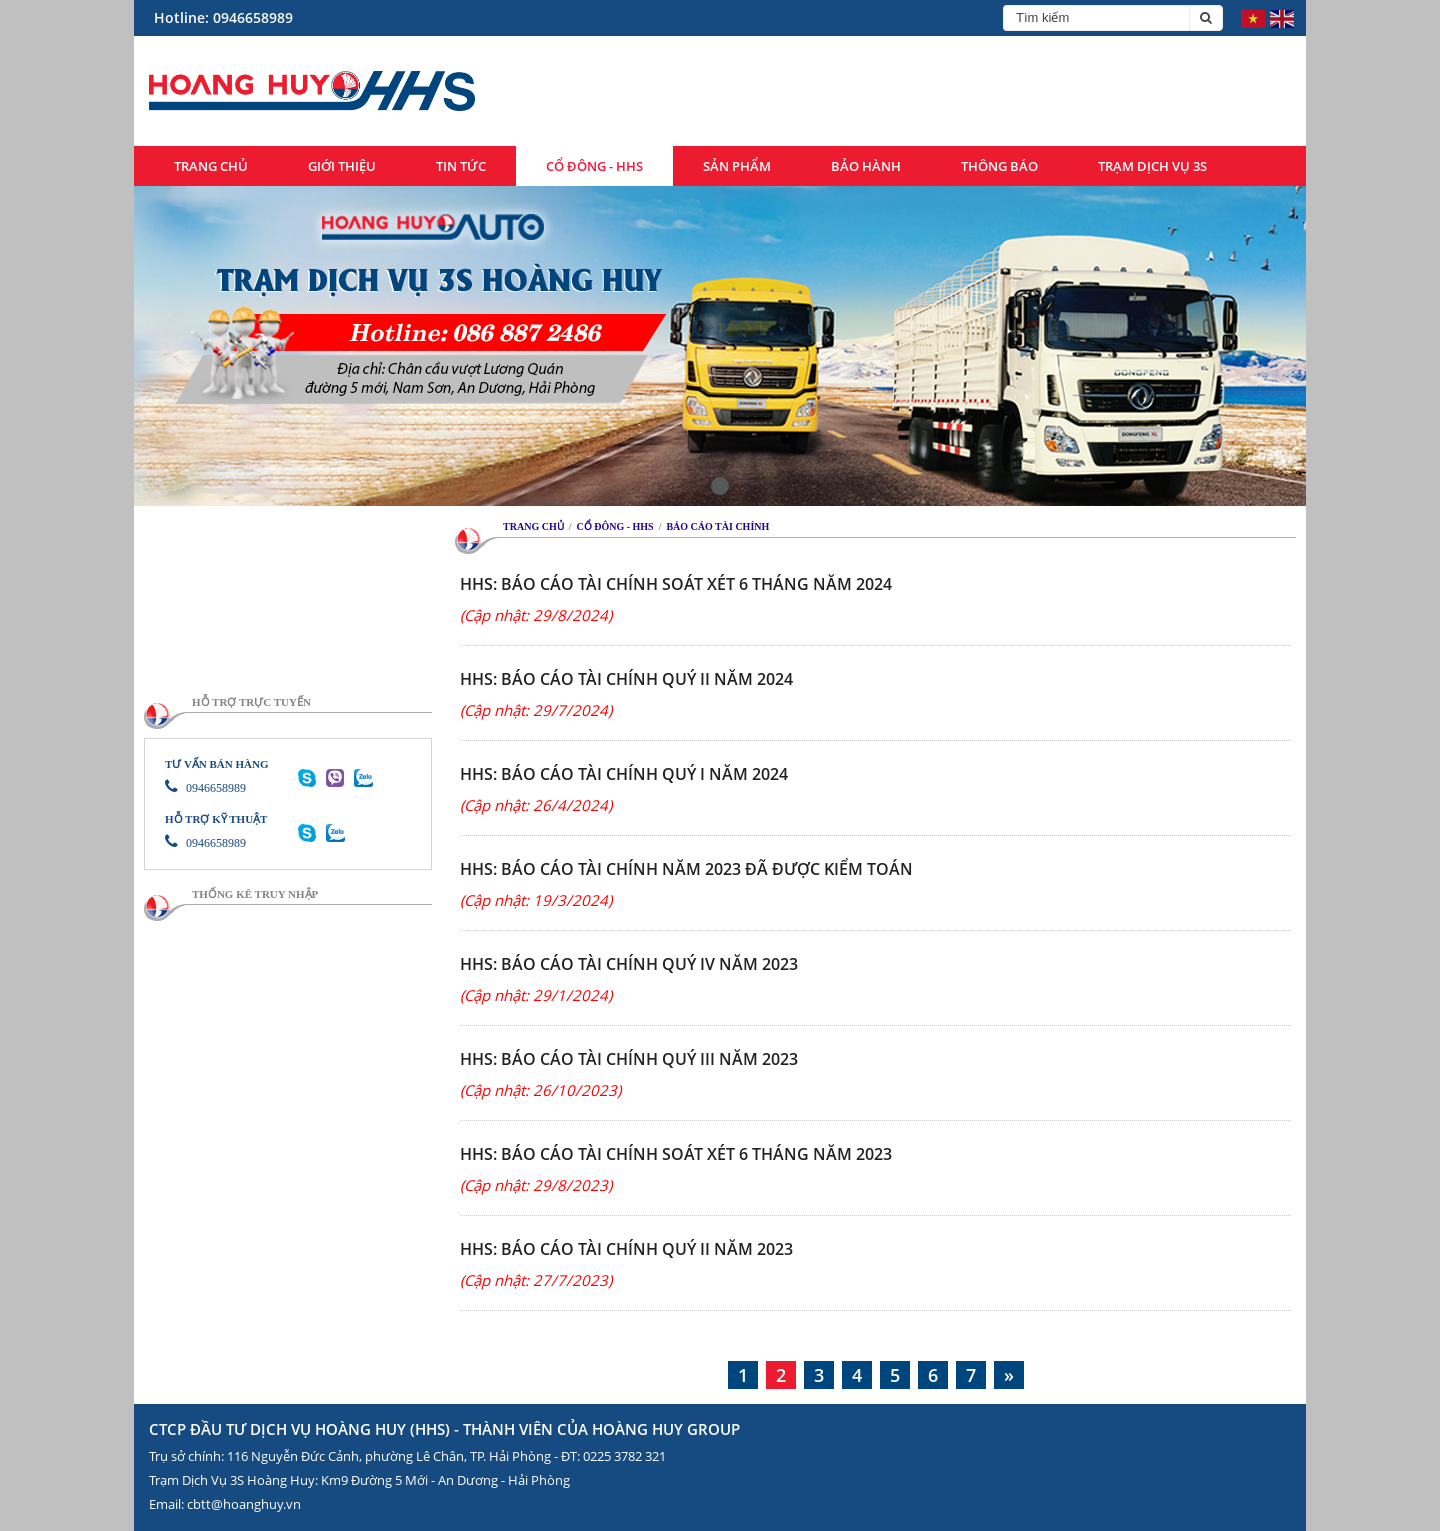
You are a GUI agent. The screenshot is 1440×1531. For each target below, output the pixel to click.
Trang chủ (211, 166)
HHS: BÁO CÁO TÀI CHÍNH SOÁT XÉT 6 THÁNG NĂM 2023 (676, 1154)
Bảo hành (866, 166)
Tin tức (461, 166)
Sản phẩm (737, 166)
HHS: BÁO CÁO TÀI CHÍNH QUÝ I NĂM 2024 (624, 774)
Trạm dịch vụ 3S (1152, 166)
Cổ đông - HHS (594, 166)
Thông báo (999, 166)
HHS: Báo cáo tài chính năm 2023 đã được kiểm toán (686, 869)
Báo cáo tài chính (717, 526)
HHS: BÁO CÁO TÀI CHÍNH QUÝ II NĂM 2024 (626, 679)
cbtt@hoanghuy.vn (244, 1504)
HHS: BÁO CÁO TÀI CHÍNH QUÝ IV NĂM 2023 (629, 964)
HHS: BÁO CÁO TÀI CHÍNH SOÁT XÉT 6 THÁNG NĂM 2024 (676, 584)
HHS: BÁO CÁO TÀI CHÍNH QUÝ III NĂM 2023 (629, 1059)
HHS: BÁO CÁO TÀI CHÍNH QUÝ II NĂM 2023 (626, 1249)
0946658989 (205, 788)
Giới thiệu (342, 166)
